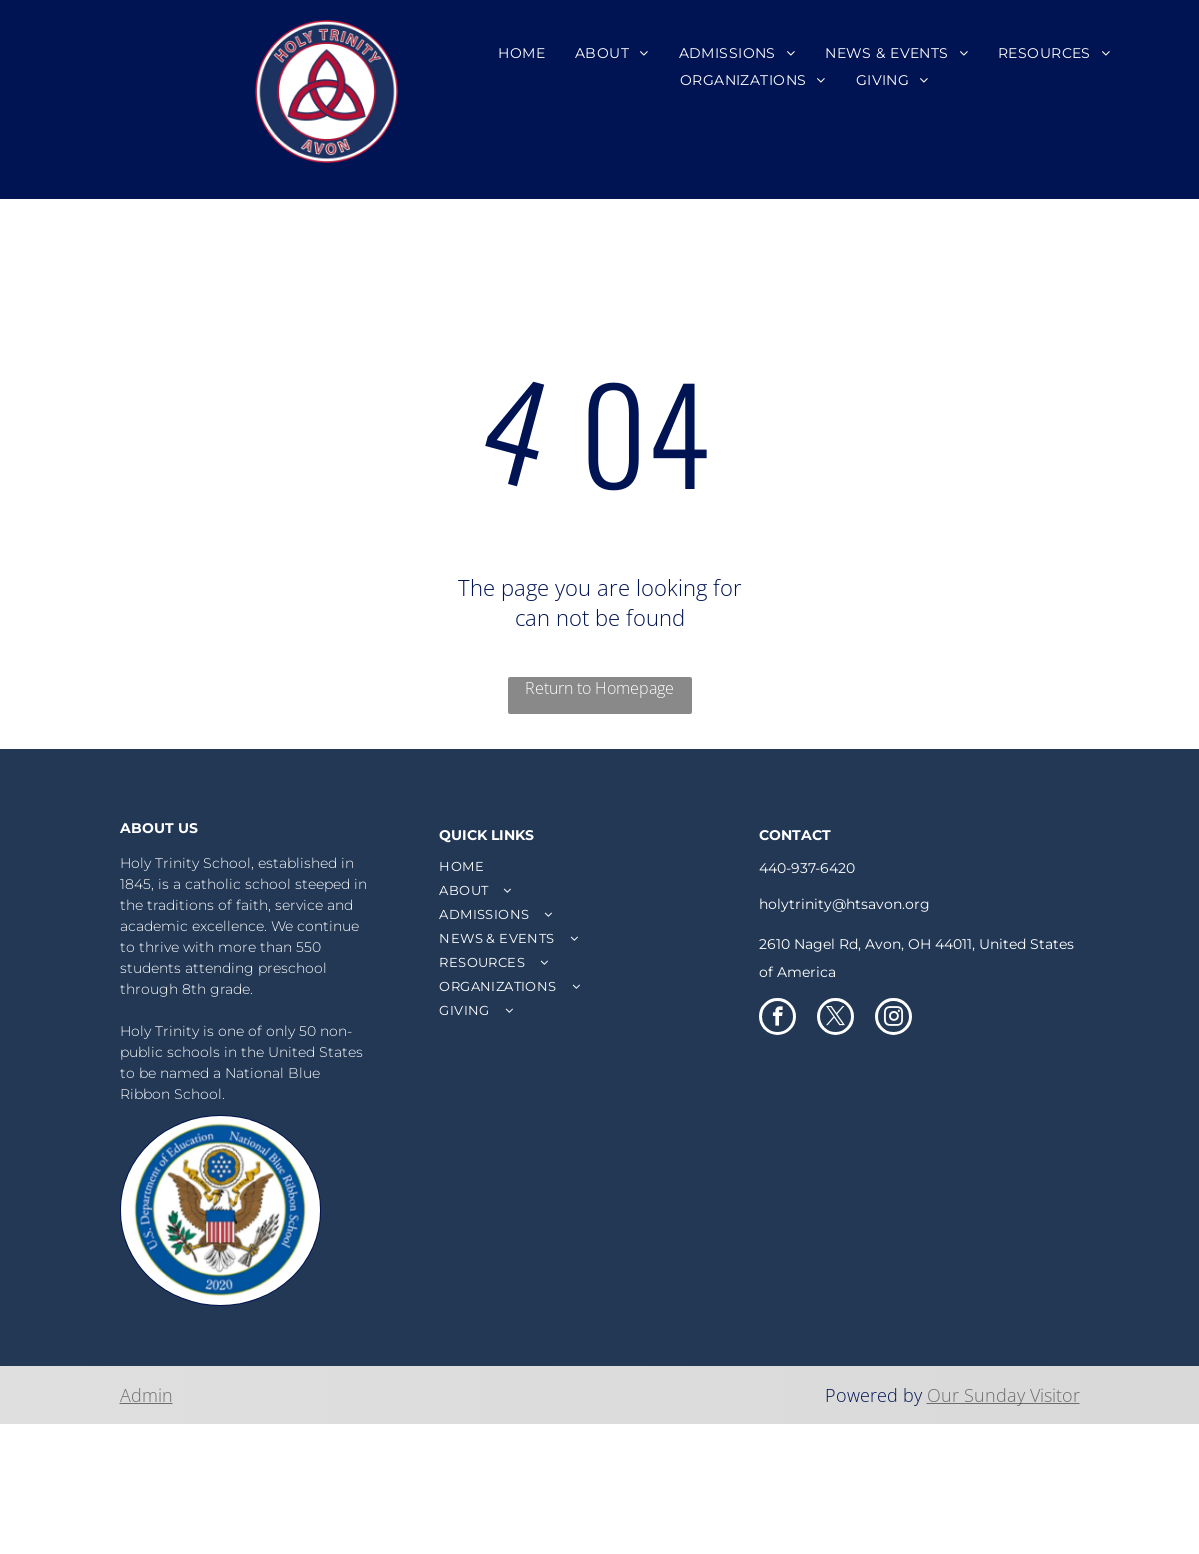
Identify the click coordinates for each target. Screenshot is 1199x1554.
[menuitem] (521, 53)
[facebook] (777, 1019)
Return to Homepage (599, 688)
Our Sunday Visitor (1003, 1395)
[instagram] (893, 1019)
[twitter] (835, 1019)
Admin (146, 1395)
